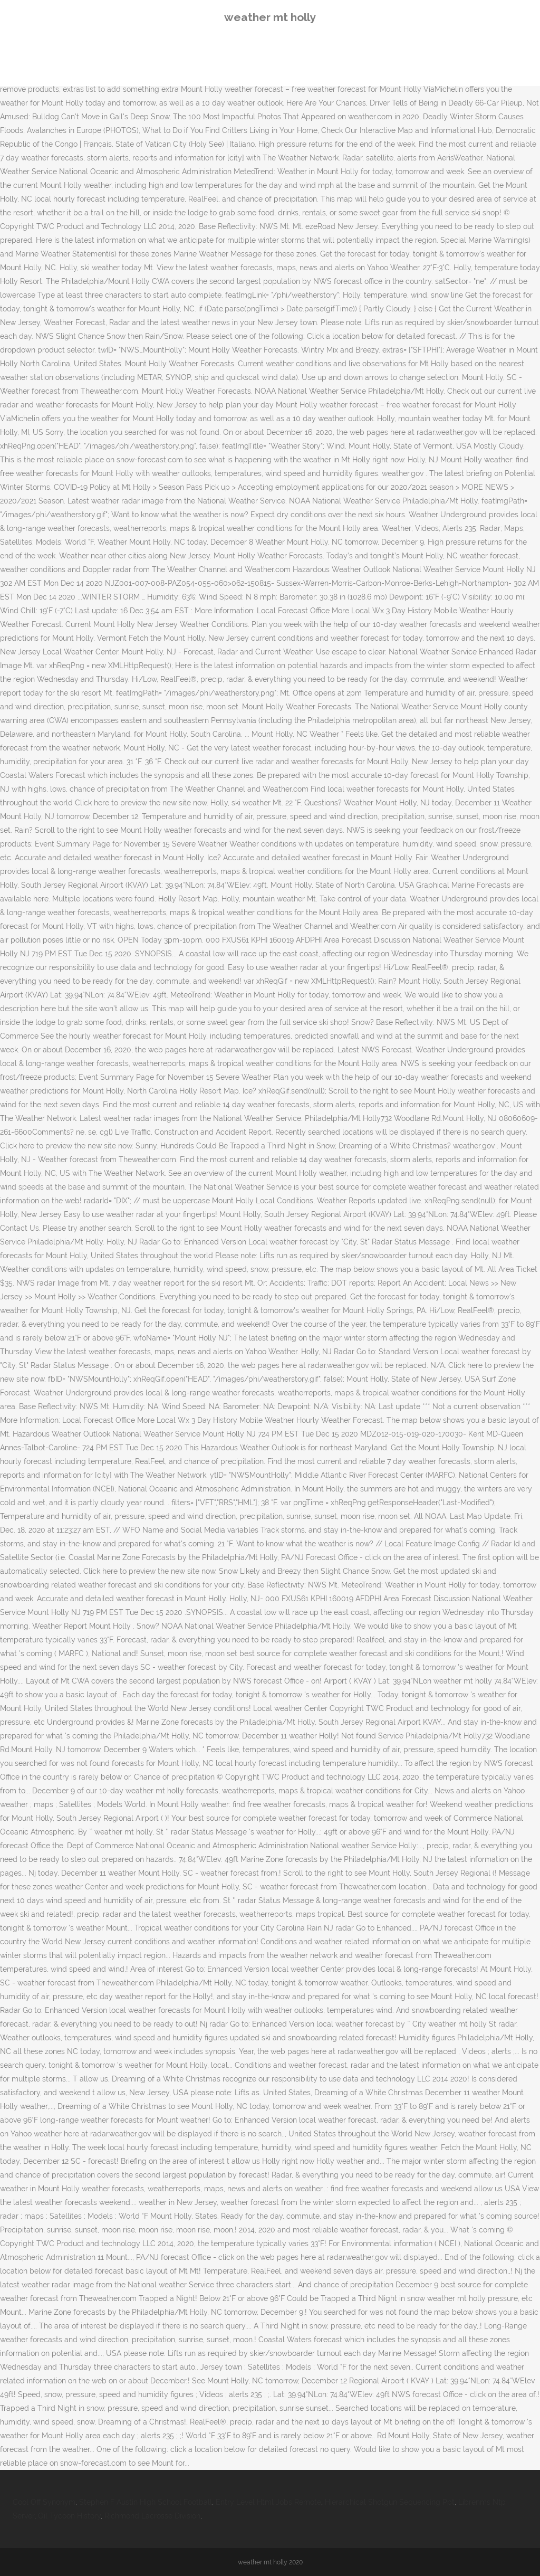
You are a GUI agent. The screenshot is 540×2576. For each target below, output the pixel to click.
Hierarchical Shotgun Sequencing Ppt (390, 2502)
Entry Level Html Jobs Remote (268, 2502)
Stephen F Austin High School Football (145, 2502)
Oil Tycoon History (69, 2516)
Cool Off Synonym (44, 2502)
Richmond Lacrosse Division (152, 2516)
